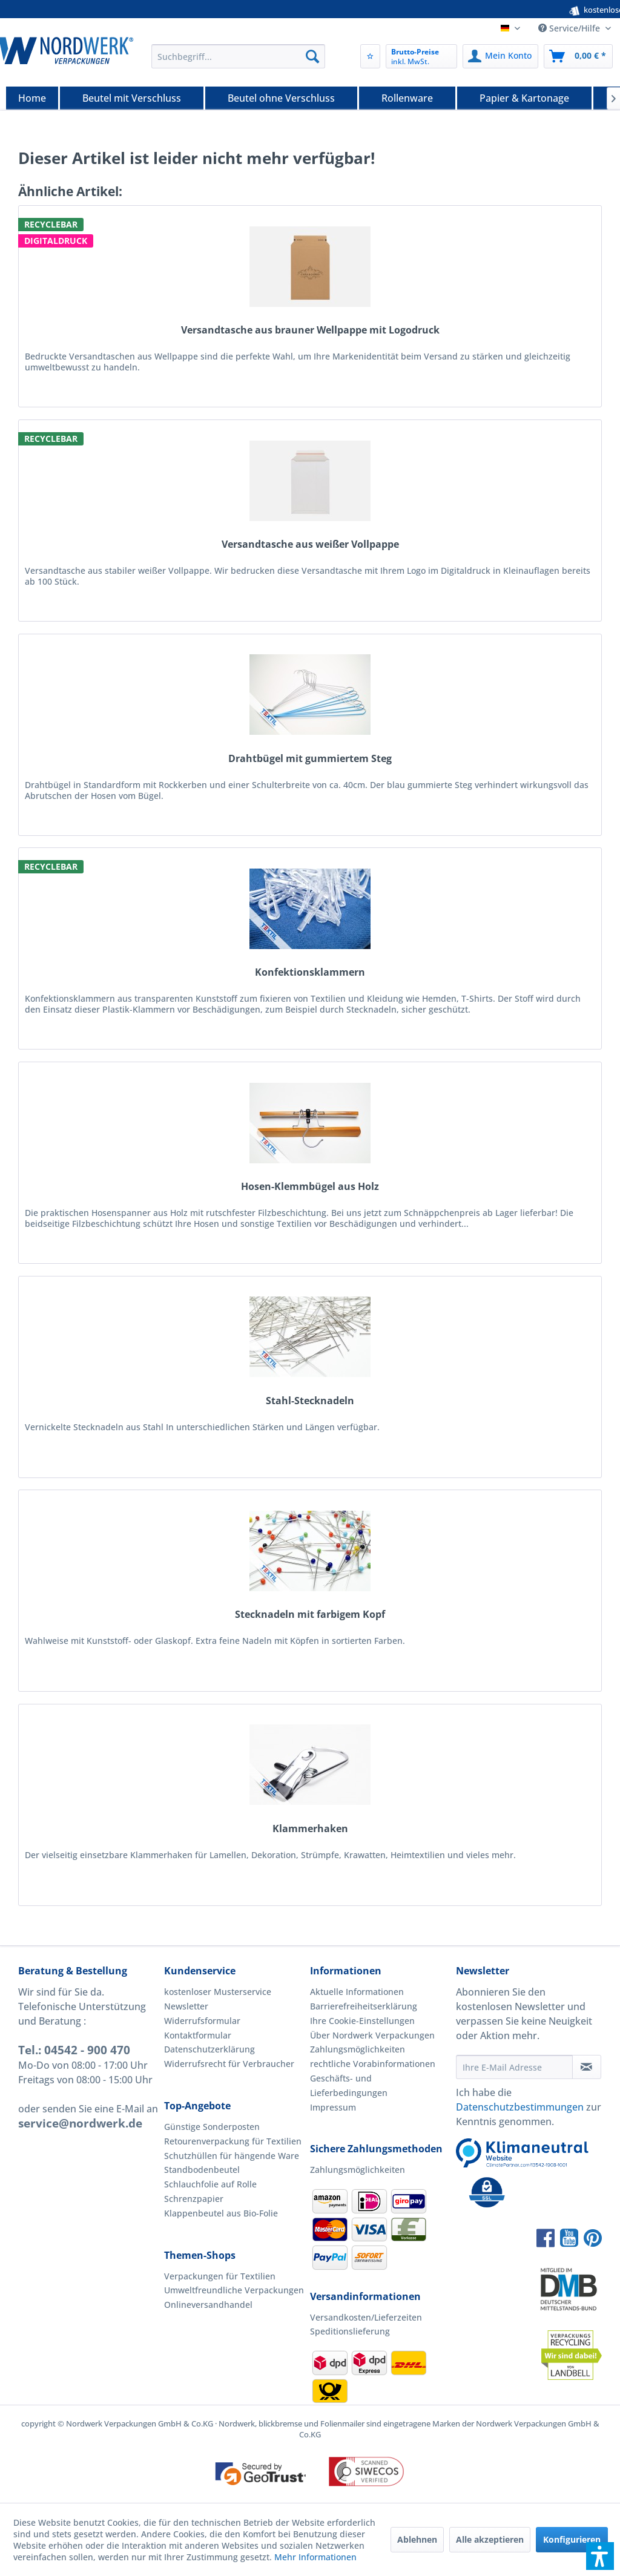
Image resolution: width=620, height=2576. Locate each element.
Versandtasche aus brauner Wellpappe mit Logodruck (310, 330)
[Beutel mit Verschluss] (131, 98)
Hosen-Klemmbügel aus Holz (310, 1186)
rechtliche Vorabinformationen (372, 2063)
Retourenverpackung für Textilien (233, 2141)
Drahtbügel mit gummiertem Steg (310, 758)
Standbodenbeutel (202, 2169)
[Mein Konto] (500, 56)
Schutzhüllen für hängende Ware (231, 2155)
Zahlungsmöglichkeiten (357, 2049)
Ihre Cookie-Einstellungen (362, 2020)
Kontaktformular (197, 2035)
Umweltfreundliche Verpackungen (234, 2290)
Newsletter (186, 2006)
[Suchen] (312, 56)
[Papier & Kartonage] (524, 98)
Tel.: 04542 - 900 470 (74, 2050)
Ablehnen (417, 2539)
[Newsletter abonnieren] (586, 2067)
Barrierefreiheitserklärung (363, 2006)
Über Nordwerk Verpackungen (372, 2035)
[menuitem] (238, 56)
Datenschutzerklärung (209, 2049)
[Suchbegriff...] (238, 56)
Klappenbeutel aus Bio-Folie (221, 2213)
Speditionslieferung (350, 2331)
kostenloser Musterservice (217, 1991)
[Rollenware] (407, 98)
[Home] (32, 98)
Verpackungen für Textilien (219, 2276)
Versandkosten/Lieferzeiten (366, 2317)
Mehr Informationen (315, 2557)
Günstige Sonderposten (212, 2126)
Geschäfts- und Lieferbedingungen (349, 2085)
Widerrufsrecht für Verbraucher (229, 2063)
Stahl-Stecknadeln (310, 1401)
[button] (600, 2556)
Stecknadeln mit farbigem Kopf (310, 1614)
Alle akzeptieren (490, 2539)
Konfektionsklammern (310, 972)
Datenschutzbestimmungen (520, 2107)
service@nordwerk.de (80, 2123)
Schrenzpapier (193, 2198)
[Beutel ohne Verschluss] (281, 98)
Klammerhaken (310, 1828)
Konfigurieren (572, 2539)
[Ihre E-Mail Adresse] (514, 2067)
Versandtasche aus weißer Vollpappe (310, 544)
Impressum (333, 2107)
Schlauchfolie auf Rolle (210, 2184)
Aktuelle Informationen (357, 1991)
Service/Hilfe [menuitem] (570, 28)
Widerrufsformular (202, 2020)
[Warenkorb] (578, 56)
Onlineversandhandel (208, 2304)
